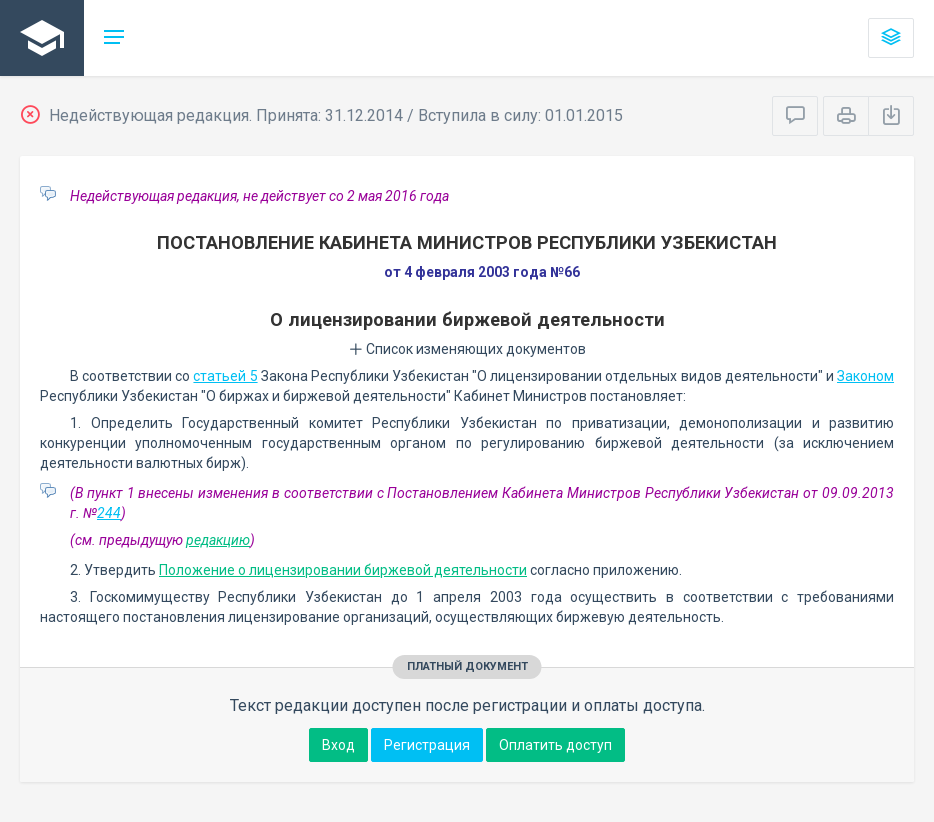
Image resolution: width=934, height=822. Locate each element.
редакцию (218, 540)
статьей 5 (225, 376)
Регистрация (427, 745)
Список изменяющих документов (467, 349)
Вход (338, 745)
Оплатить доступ (555, 745)
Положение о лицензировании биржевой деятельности (343, 570)
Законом (865, 376)
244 (109, 513)
